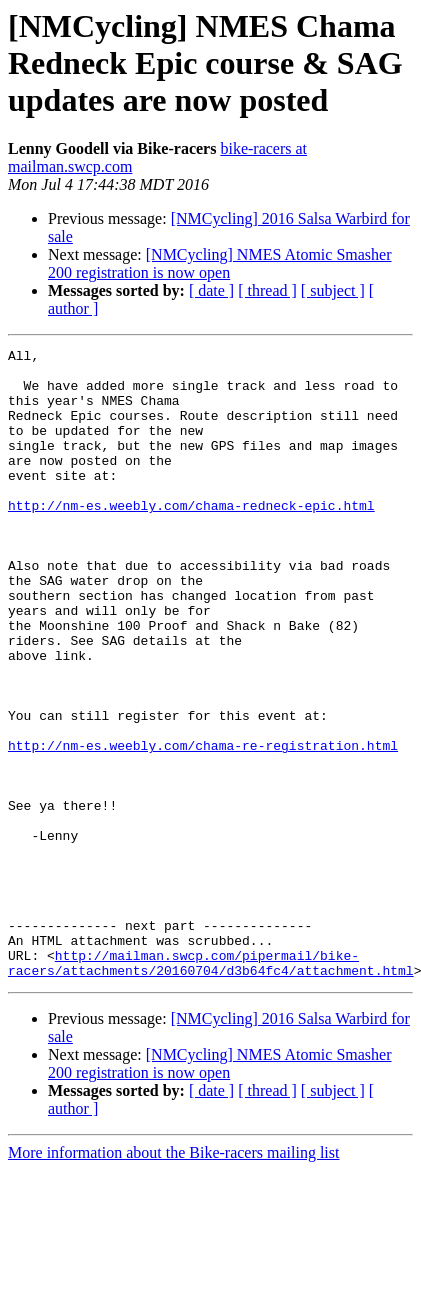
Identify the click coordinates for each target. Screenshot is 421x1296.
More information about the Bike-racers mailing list (173, 1278)
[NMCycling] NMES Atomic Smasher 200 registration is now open (220, 263)
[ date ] (211, 290)
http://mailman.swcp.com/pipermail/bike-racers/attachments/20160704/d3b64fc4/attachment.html (211, 1087)
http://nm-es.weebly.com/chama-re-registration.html (203, 826)
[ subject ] (333, 290)
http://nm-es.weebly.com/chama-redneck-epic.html (191, 538)
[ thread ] (267, 290)
